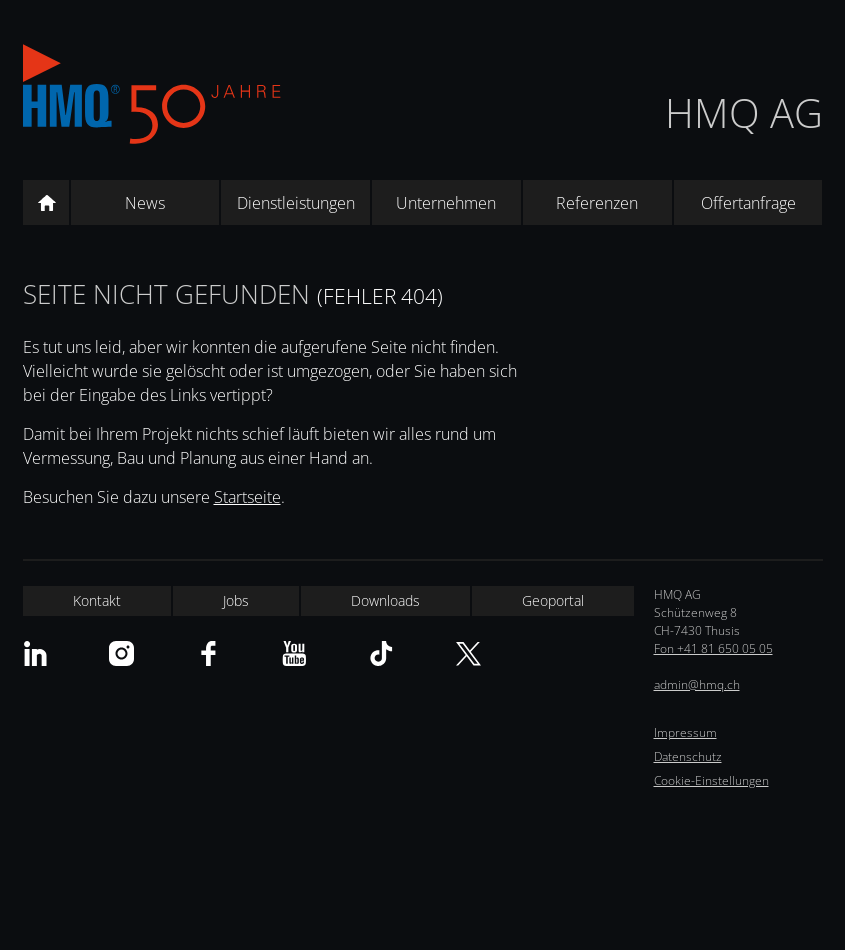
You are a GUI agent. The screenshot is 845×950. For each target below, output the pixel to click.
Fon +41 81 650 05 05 (713, 648)
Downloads (385, 600)
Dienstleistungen (296, 203)
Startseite (247, 497)
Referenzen (597, 203)
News (145, 203)
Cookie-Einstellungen (711, 780)
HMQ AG (744, 112)
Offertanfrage (748, 203)
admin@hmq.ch (697, 684)
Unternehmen (446, 203)
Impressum (685, 732)
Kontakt (97, 600)
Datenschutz (688, 756)
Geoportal (553, 600)
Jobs (236, 600)
